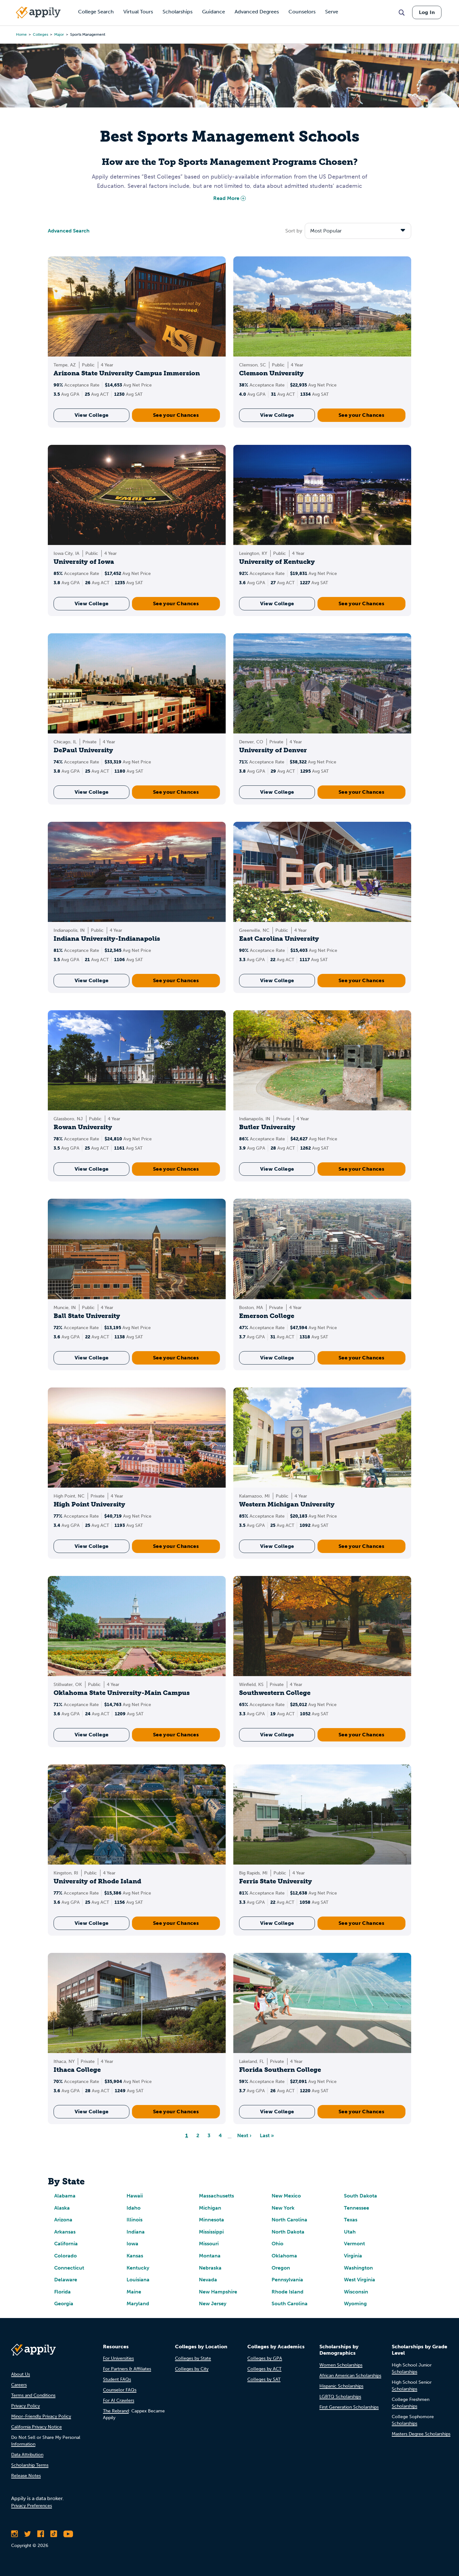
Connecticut (69, 2268)
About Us (20, 2374)
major (59, 34)
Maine (134, 2292)
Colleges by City (191, 2369)
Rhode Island (287, 2292)
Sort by (293, 231)
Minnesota (211, 2220)
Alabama (65, 2196)
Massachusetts (216, 2196)
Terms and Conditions (33, 2395)
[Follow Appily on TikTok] (53, 2534)
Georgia (63, 2303)
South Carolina (290, 2303)
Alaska (62, 2208)
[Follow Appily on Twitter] (27, 2534)
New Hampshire (218, 2292)
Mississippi (211, 2232)
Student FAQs (117, 2379)
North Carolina (289, 2220)
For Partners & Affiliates (127, 2369)
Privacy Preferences (31, 2505)
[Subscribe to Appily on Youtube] (68, 2534)
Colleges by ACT (264, 2369)
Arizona (63, 2220)
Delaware (65, 2280)
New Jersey (212, 2303)
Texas (350, 2220)
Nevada (208, 2280)
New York (283, 2208)
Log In (427, 12)
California (66, 2244)
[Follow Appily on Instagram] (14, 2534)
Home (21, 34)
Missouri (209, 2244)
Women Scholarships (340, 2365)
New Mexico (286, 2196)
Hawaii (135, 2196)
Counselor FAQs (119, 2390)
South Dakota (360, 2196)
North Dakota (288, 2232)
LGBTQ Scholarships (340, 2396)
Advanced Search (69, 231)
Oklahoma (284, 2256)
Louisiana (138, 2280)
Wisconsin (356, 2292)
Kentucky (138, 2268)
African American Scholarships (350, 2375)
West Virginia (359, 2280)
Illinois (134, 2220)
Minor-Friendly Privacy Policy (41, 2416)
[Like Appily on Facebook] (40, 2534)
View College (92, 415)
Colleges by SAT (263, 2379)
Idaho (134, 2208)
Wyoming (355, 2303)
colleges (40, 34)
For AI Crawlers (118, 2400)
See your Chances (176, 415)
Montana (210, 2256)
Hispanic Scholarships (341, 2386)
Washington (358, 2268)
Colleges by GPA (264, 2358)
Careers (19, 2385)
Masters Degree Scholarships (421, 2434)
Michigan (210, 2208)
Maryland (138, 2303)
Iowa (132, 2244)
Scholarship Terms (29, 2465)
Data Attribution (27, 2454)
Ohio (277, 2244)
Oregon (281, 2268)
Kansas (135, 2256)
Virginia (353, 2256)
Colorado (65, 2256)
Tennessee (356, 2208)
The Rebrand (116, 2411)
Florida (62, 2292)
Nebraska (210, 2268)
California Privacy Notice (36, 2427)
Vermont (354, 2244)
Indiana (136, 2232)
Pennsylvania (287, 2280)
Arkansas (65, 2232)
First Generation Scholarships (349, 2407)
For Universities (118, 2358)
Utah (350, 2232)
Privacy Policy (25, 2406)
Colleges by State (193, 2358)
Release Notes (26, 2475)
